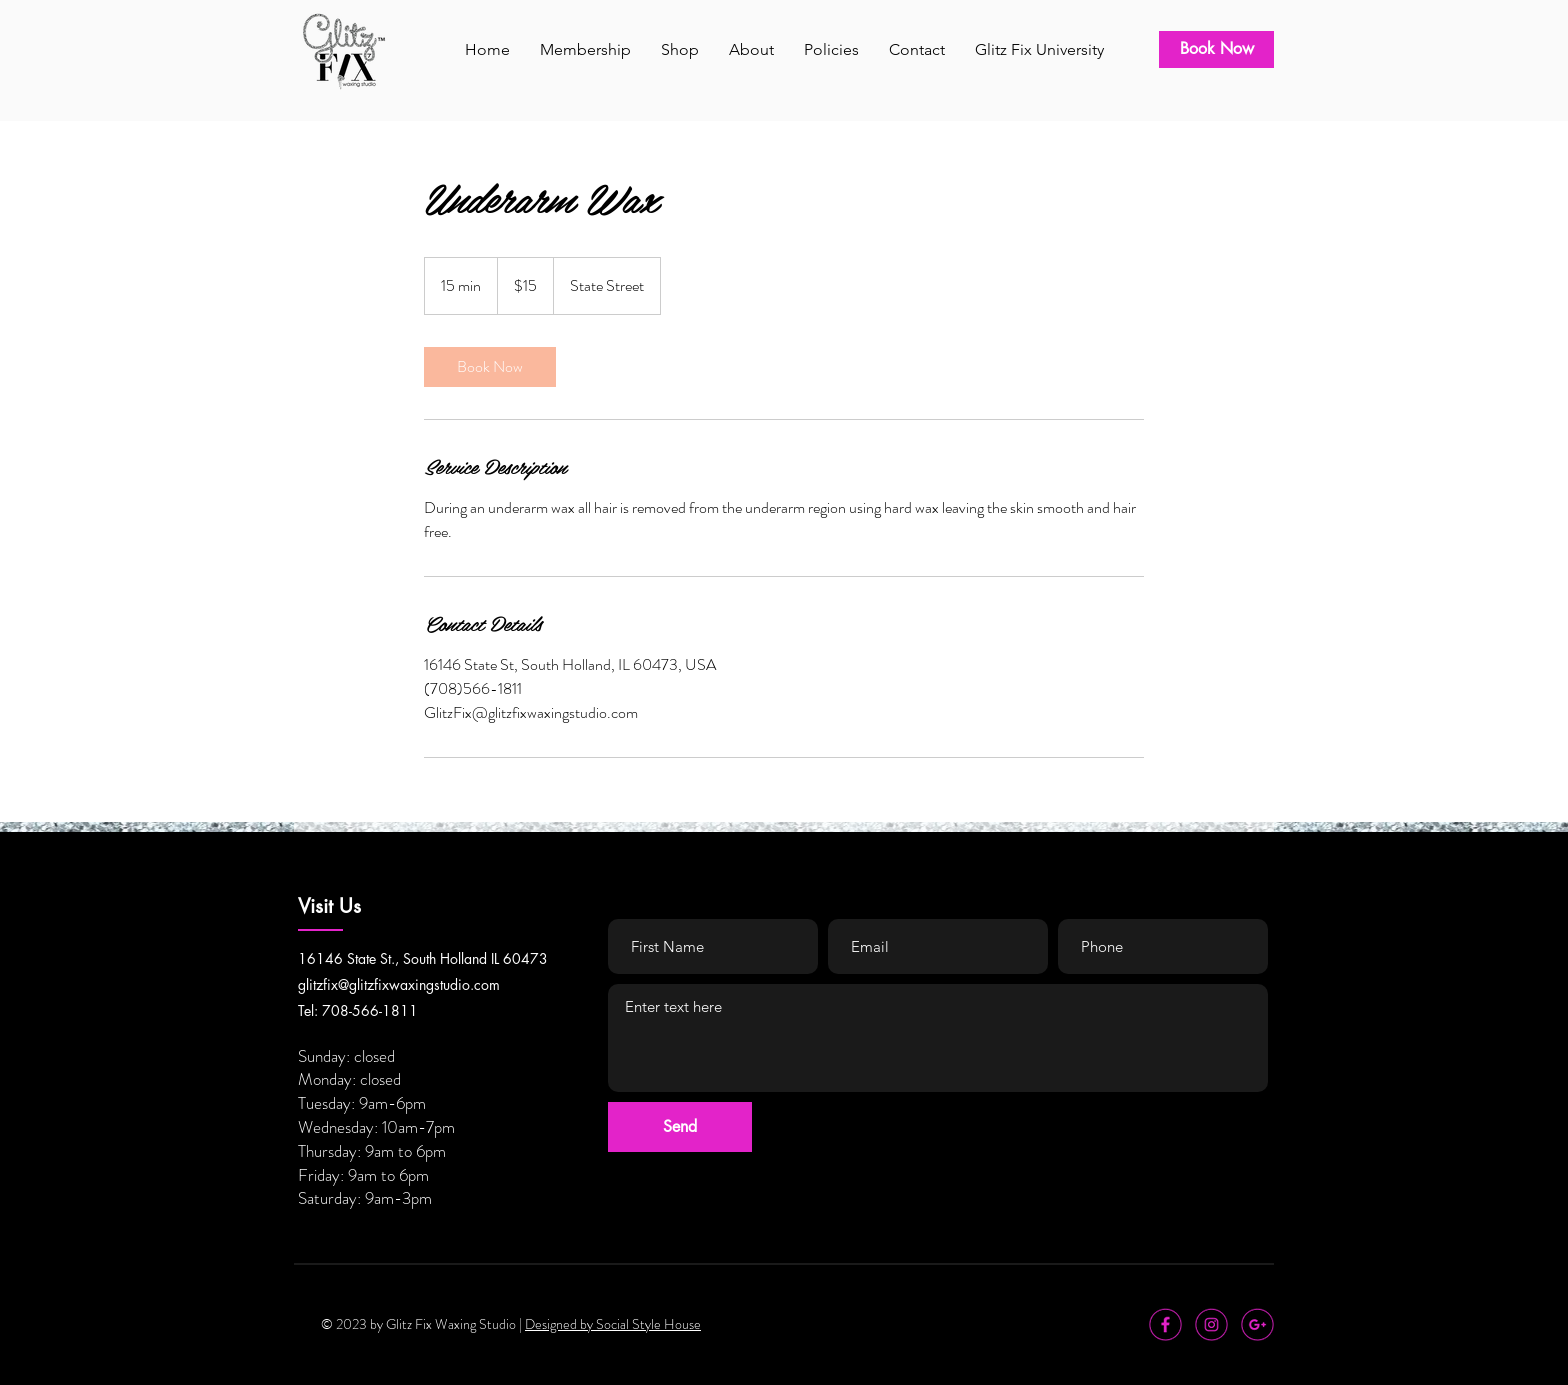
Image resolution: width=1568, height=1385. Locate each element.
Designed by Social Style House (613, 1324)
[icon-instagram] (1211, 1324)
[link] (490, 367)
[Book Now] (1216, 49)
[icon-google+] (1257, 1324)
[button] (585, 49)
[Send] (680, 1127)
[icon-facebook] (1165, 1324)
